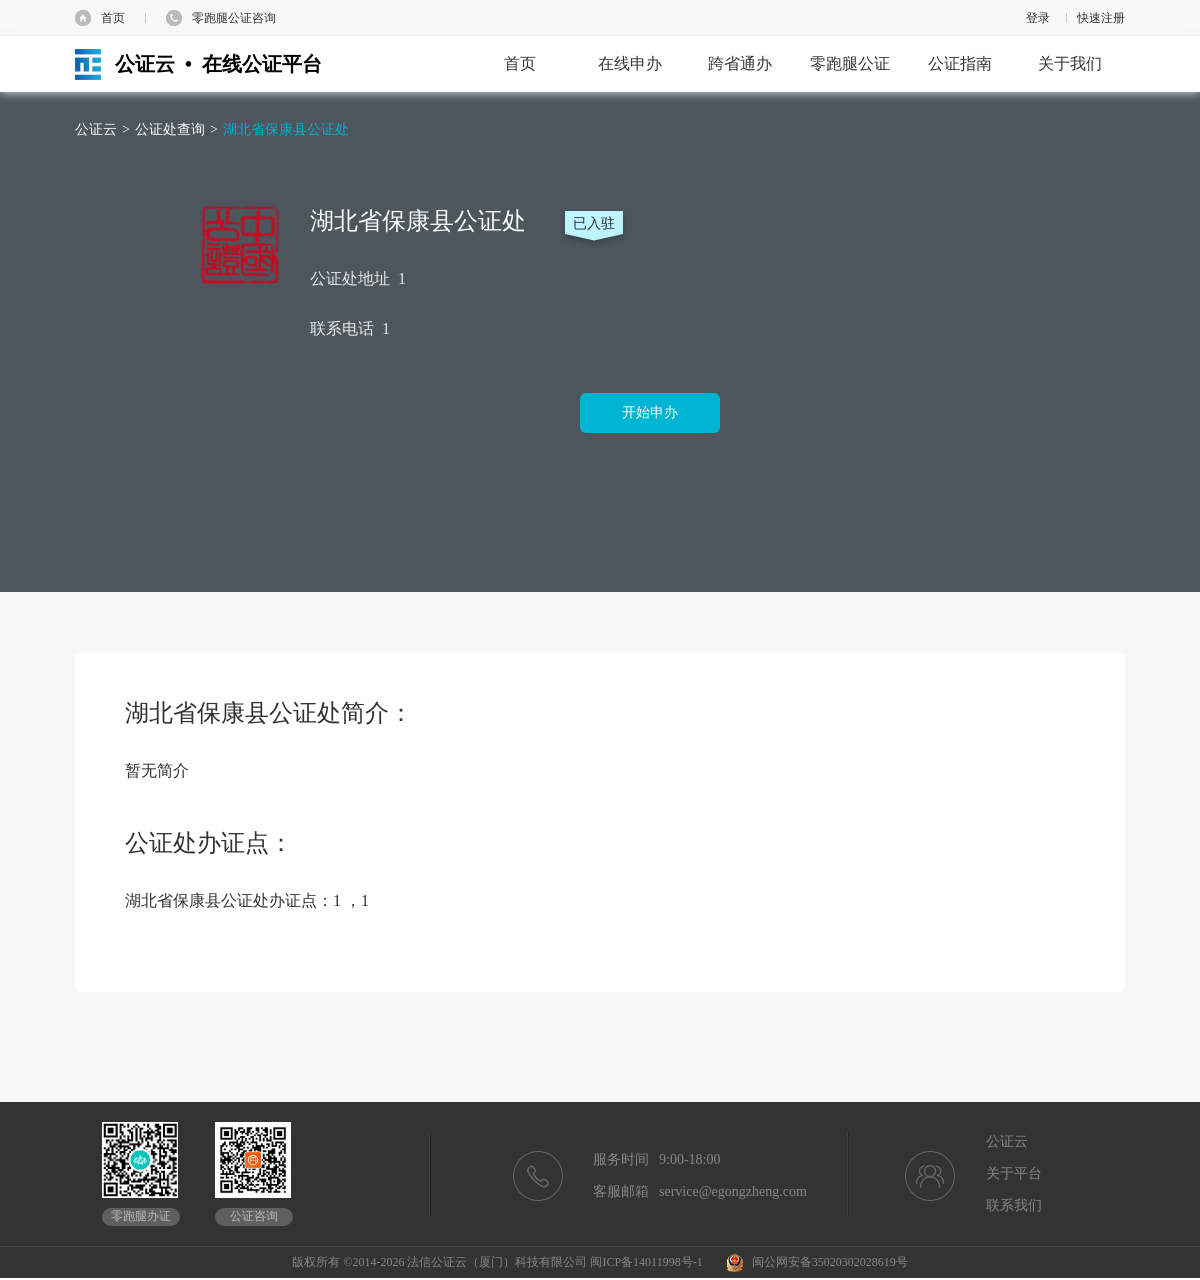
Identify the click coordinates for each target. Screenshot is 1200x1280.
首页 (113, 18)
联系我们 (1014, 1205)
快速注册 (1101, 18)
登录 (1038, 18)
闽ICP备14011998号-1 (646, 1262)
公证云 (96, 129)
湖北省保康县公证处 (286, 129)
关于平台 (1014, 1173)
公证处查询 (170, 129)
